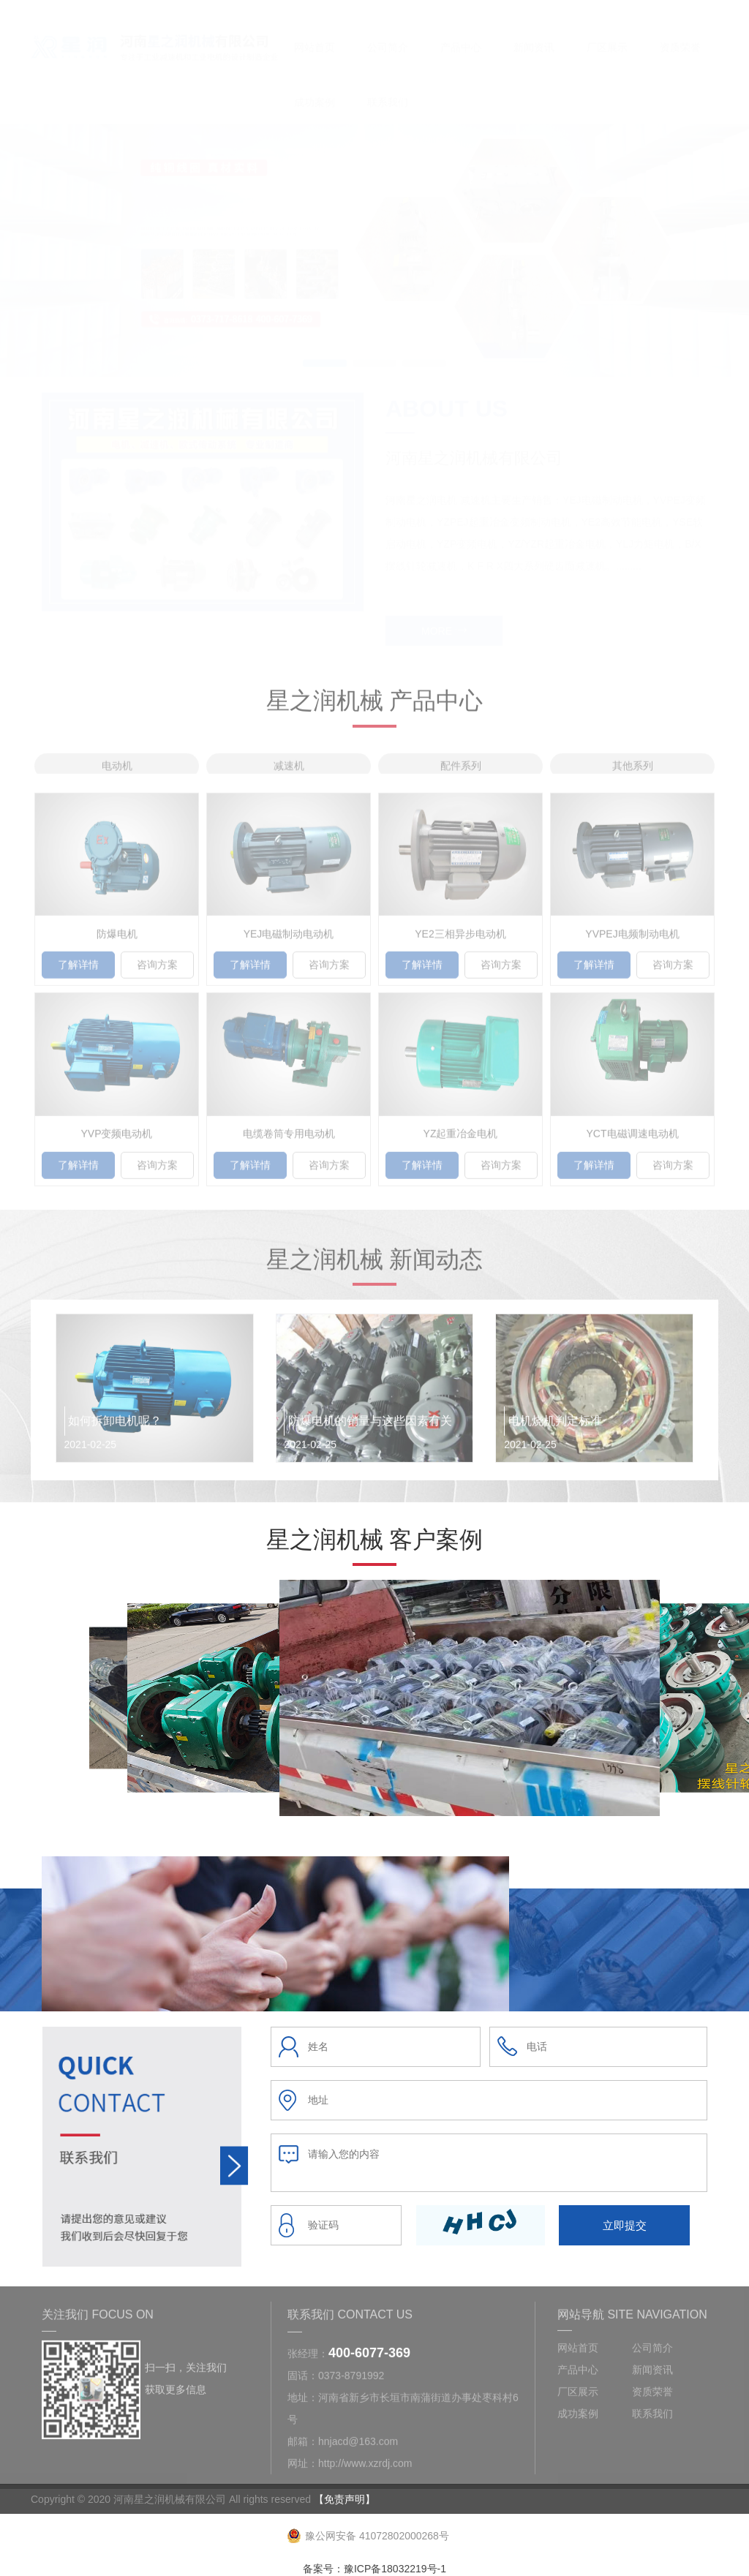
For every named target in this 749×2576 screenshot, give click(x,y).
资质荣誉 (680, 33)
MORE (444, 617)
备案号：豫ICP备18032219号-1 (374, 2569)
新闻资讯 (533, 33)
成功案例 (314, 88)
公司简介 (387, 33)
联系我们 (387, 88)
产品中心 (460, 33)
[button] (325, 349)
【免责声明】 (344, 2499)
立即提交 (625, 2225)
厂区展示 (607, 33)
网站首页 (314, 33)
